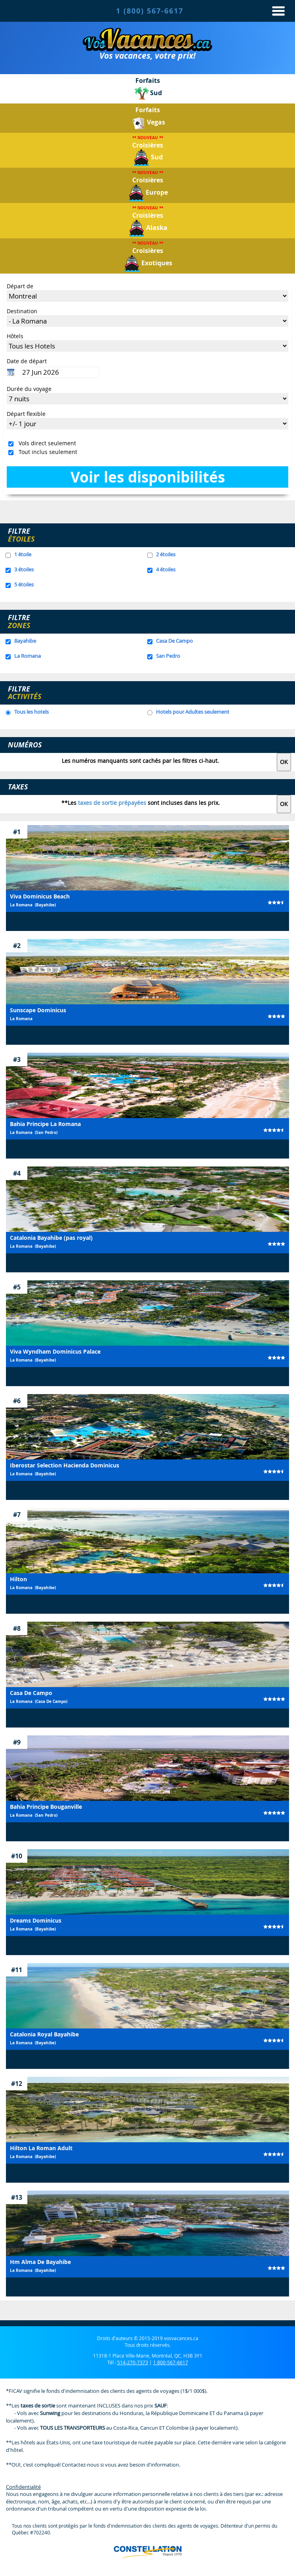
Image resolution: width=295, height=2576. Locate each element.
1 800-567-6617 (170, 2362)
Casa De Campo (174, 640)
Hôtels (15, 336)
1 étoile (22, 554)
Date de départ (27, 361)
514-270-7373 (132, 2362)
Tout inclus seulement (46, 452)
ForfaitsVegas (147, 118)
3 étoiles (24, 569)
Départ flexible (26, 414)
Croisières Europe (148, 185)
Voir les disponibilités (147, 477)
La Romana (27, 655)
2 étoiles (165, 554)
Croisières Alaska (147, 221)
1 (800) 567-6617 (149, 11)
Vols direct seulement (45, 443)
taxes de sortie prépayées (112, 802)
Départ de (20, 286)
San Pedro (168, 655)
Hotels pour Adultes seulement (192, 711)
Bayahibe (25, 640)
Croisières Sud (147, 151)
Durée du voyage (29, 389)
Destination (22, 311)
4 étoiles (165, 569)
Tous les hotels (31, 711)
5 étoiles (24, 584)
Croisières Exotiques (147, 256)
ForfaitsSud (147, 89)
